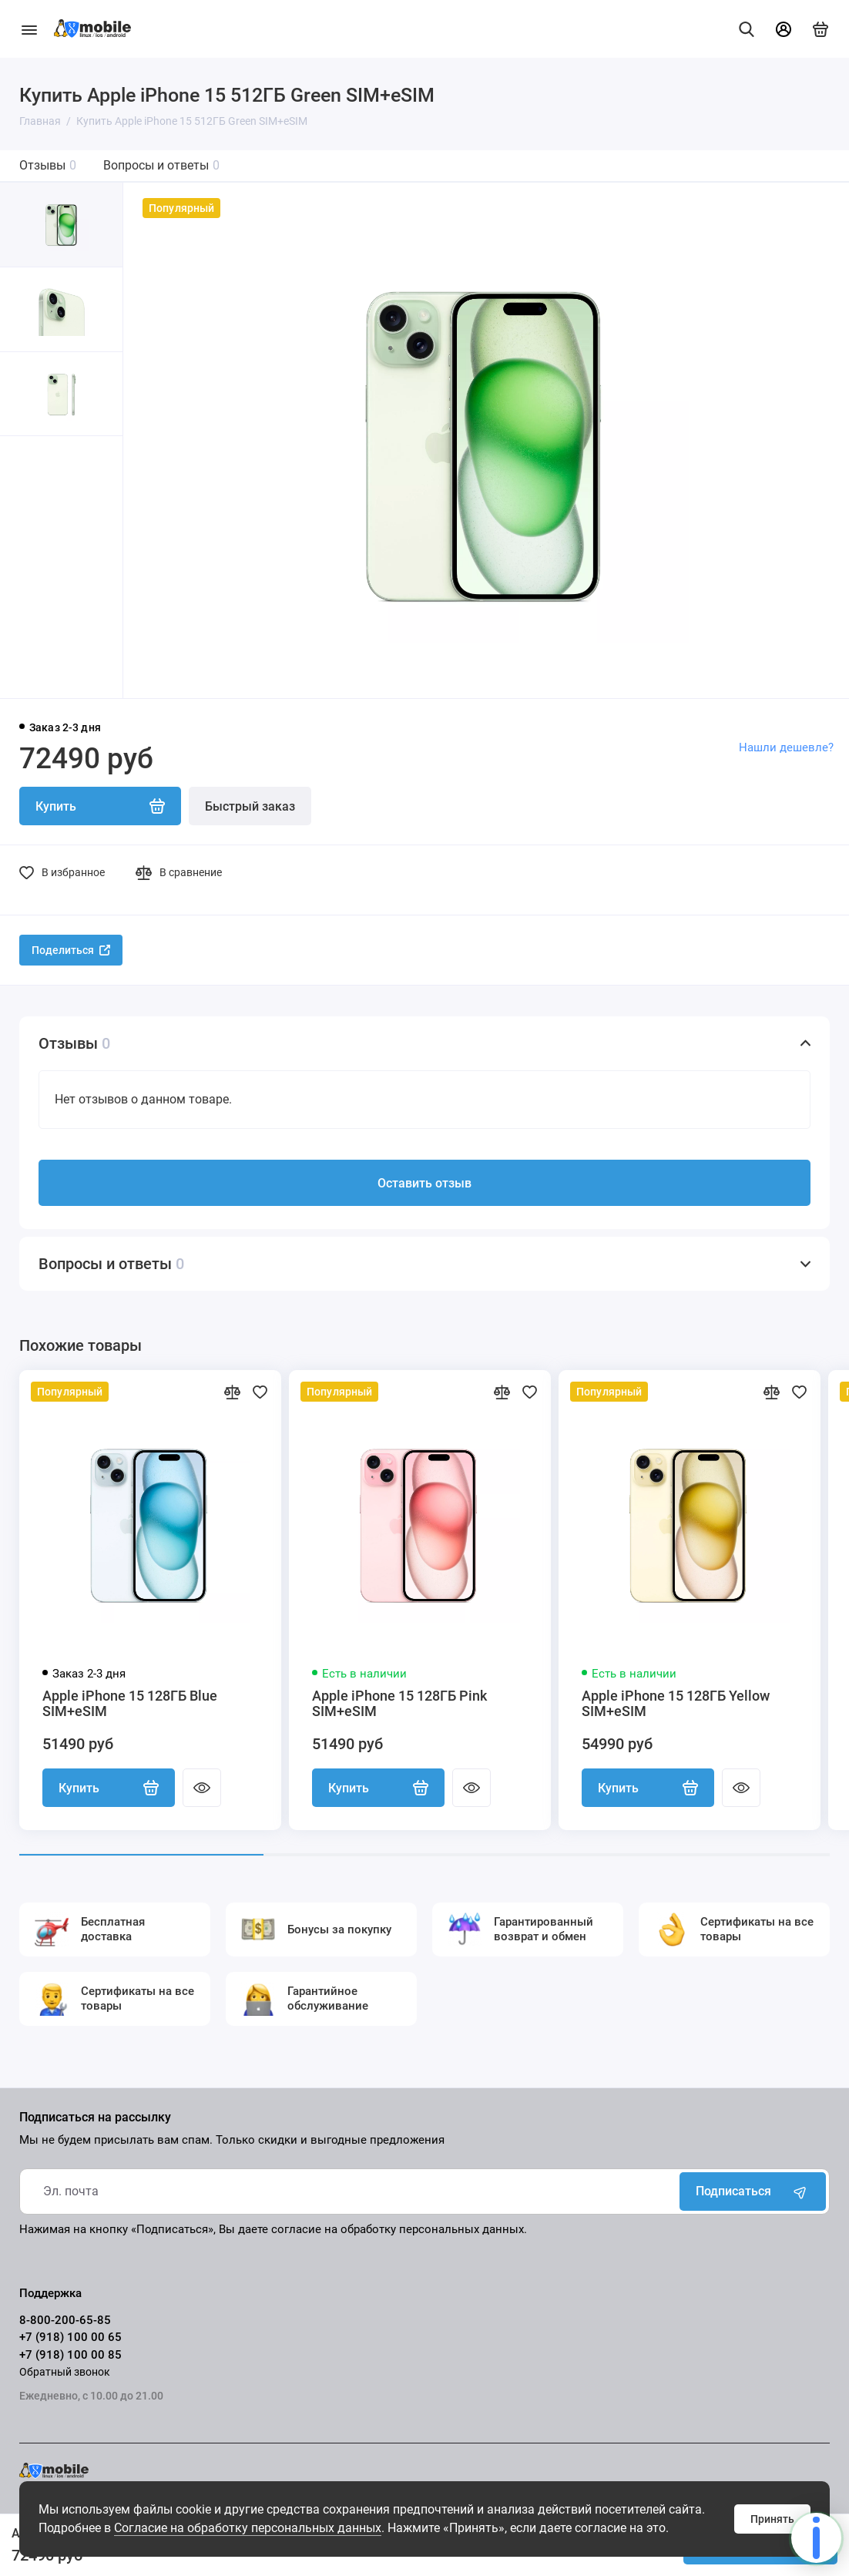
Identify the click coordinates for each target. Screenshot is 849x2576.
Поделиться (71, 950)
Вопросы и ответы (161, 165)
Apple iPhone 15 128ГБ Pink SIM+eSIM (399, 1703)
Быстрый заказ (250, 806)
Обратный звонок (64, 2372)
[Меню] (29, 29)
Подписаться (753, 2191)
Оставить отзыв (424, 1183)
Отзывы (47, 165)
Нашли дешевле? (786, 747)
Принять (772, 2519)
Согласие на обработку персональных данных (247, 2528)
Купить (109, 1787)
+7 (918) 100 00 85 (70, 2355)
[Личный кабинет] (783, 29)
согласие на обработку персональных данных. (399, 2229)
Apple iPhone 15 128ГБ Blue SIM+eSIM (129, 1703)
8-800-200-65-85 (65, 2320)
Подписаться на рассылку (95, 2117)
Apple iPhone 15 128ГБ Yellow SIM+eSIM (676, 1703)
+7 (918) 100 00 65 (70, 2337)
